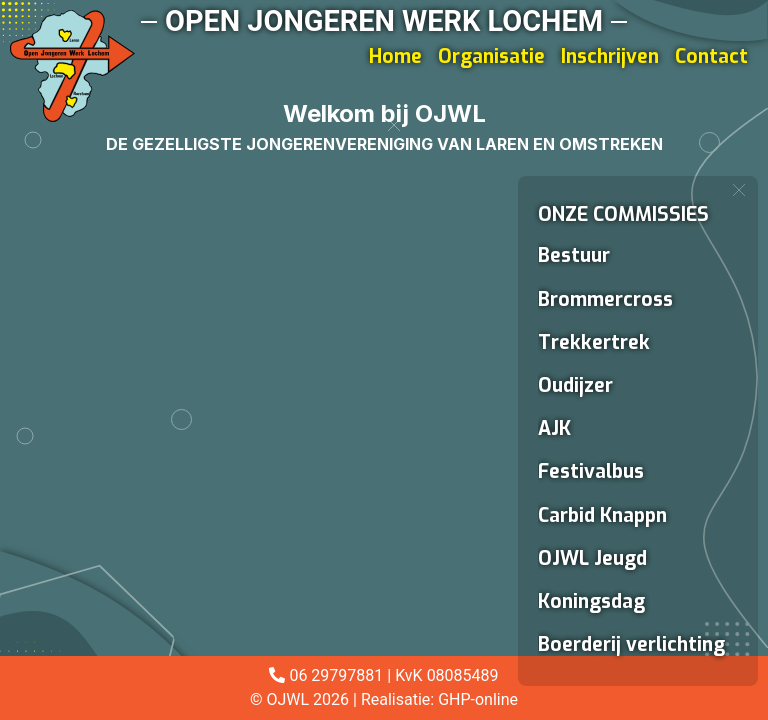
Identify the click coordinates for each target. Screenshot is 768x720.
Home (395, 56)
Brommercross (605, 299)
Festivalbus (591, 471)
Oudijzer (575, 385)
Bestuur (574, 255)
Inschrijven (610, 56)
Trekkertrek (594, 342)
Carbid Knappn (602, 515)
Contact (711, 56)
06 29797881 (336, 675)
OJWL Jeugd (592, 558)
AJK (554, 428)
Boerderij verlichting (631, 644)
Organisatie (491, 56)
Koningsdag (591, 601)
